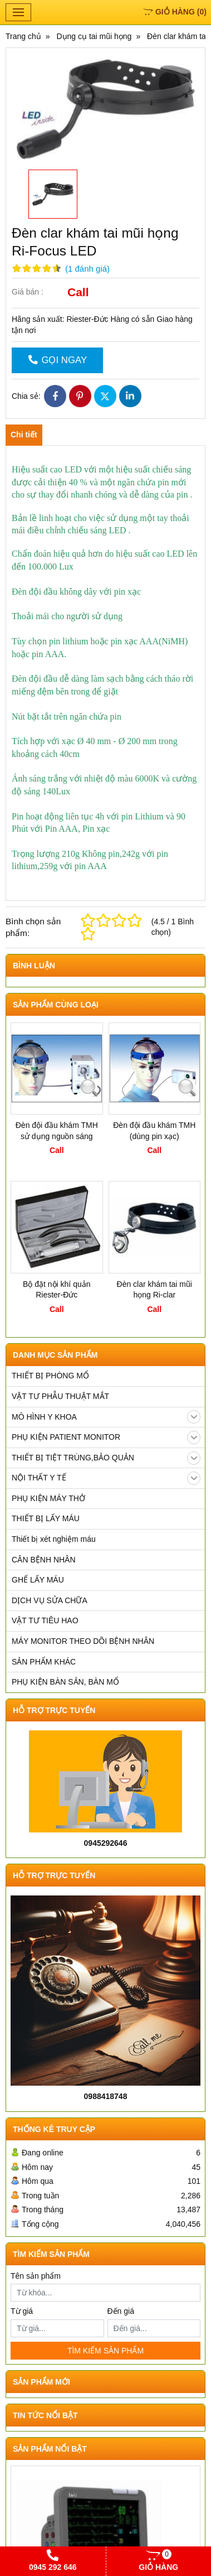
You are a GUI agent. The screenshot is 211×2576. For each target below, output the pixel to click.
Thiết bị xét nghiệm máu (54, 1539)
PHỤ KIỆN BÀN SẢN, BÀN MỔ (65, 1681)
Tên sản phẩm (36, 2275)
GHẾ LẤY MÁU (38, 1579)
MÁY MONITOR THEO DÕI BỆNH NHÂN (83, 1641)
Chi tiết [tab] (24, 434)
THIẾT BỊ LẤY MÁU (46, 1518)
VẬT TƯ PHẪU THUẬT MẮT (60, 1396)
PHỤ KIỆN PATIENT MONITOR (106, 1437)
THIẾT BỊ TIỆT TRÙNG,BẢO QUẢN (106, 1458)
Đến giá (120, 2311)
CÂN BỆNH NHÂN (44, 1559)
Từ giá (22, 2311)
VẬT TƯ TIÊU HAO (45, 1620)
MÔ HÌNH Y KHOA (106, 1417)
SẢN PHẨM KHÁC (44, 1661)
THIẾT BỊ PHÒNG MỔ (50, 1375)
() (175, 11)
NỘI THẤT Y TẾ (106, 1478)
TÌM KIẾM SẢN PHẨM (105, 2350)
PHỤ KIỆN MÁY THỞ (48, 1498)
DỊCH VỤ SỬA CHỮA (49, 1600)
